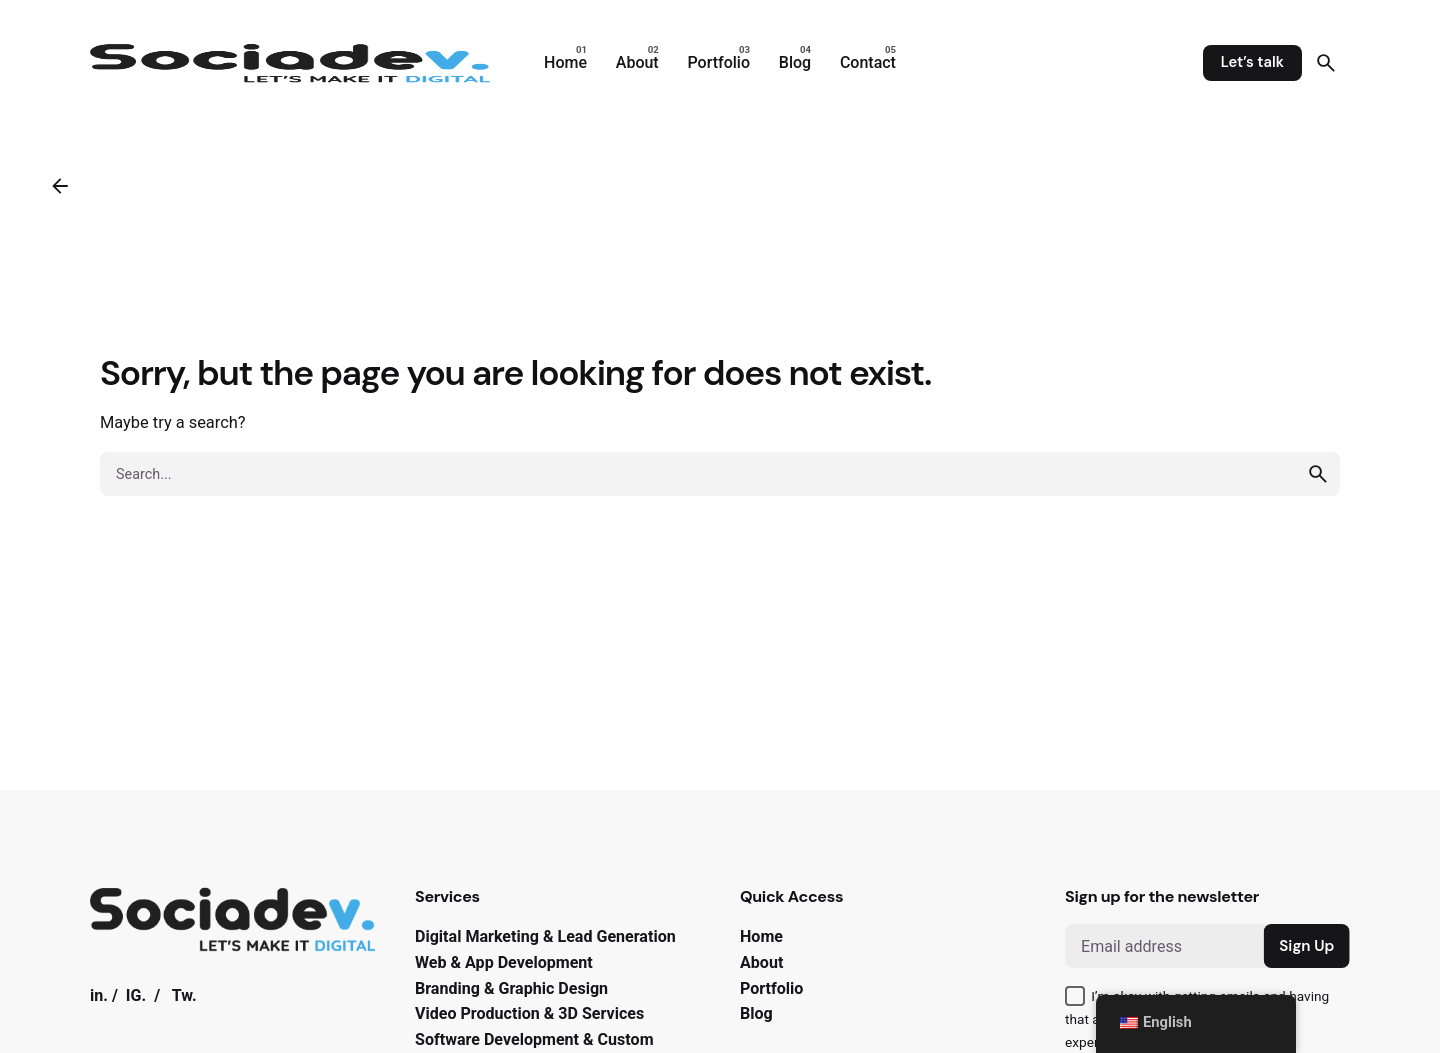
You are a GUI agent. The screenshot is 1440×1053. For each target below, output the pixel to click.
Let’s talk (1252, 62)
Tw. (184, 995)
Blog (756, 1013)
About (761, 962)
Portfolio (771, 988)
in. (99, 995)
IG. (136, 995)
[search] (1318, 474)
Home (761, 936)
